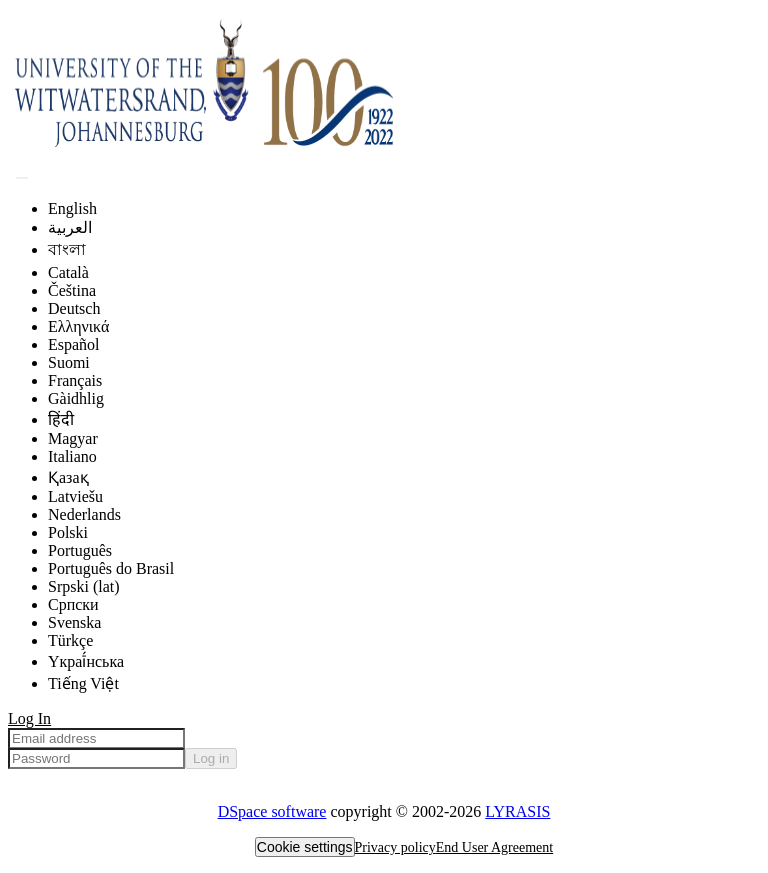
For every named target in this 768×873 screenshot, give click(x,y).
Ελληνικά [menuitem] (78, 326)
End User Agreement (494, 847)
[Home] (308, 153)
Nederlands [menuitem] (84, 514)
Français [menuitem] (75, 380)
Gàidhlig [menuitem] (76, 398)
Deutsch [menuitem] (74, 308)
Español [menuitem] (74, 344)
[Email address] (96, 738)
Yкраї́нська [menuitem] (86, 661)
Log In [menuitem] (29, 718)
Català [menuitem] (68, 272)
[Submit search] (22, 178)
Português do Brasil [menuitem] (111, 568)
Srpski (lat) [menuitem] (84, 586)
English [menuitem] (72, 208)
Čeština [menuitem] (72, 290)
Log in (211, 758)
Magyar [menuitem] (73, 438)
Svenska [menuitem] (74, 622)
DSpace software (272, 811)
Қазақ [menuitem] (68, 477)
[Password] (96, 758)
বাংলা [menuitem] (67, 249)
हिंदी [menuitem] (61, 419)
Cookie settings (305, 847)
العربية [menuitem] (70, 227)
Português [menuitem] (80, 550)
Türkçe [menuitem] (70, 640)
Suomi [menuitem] (69, 362)
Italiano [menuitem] (72, 456)
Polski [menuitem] (68, 532)
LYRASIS (517, 811)
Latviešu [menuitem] (75, 496)
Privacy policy (395, 847)
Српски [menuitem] (73, 604)
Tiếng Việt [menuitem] (83, 683)
